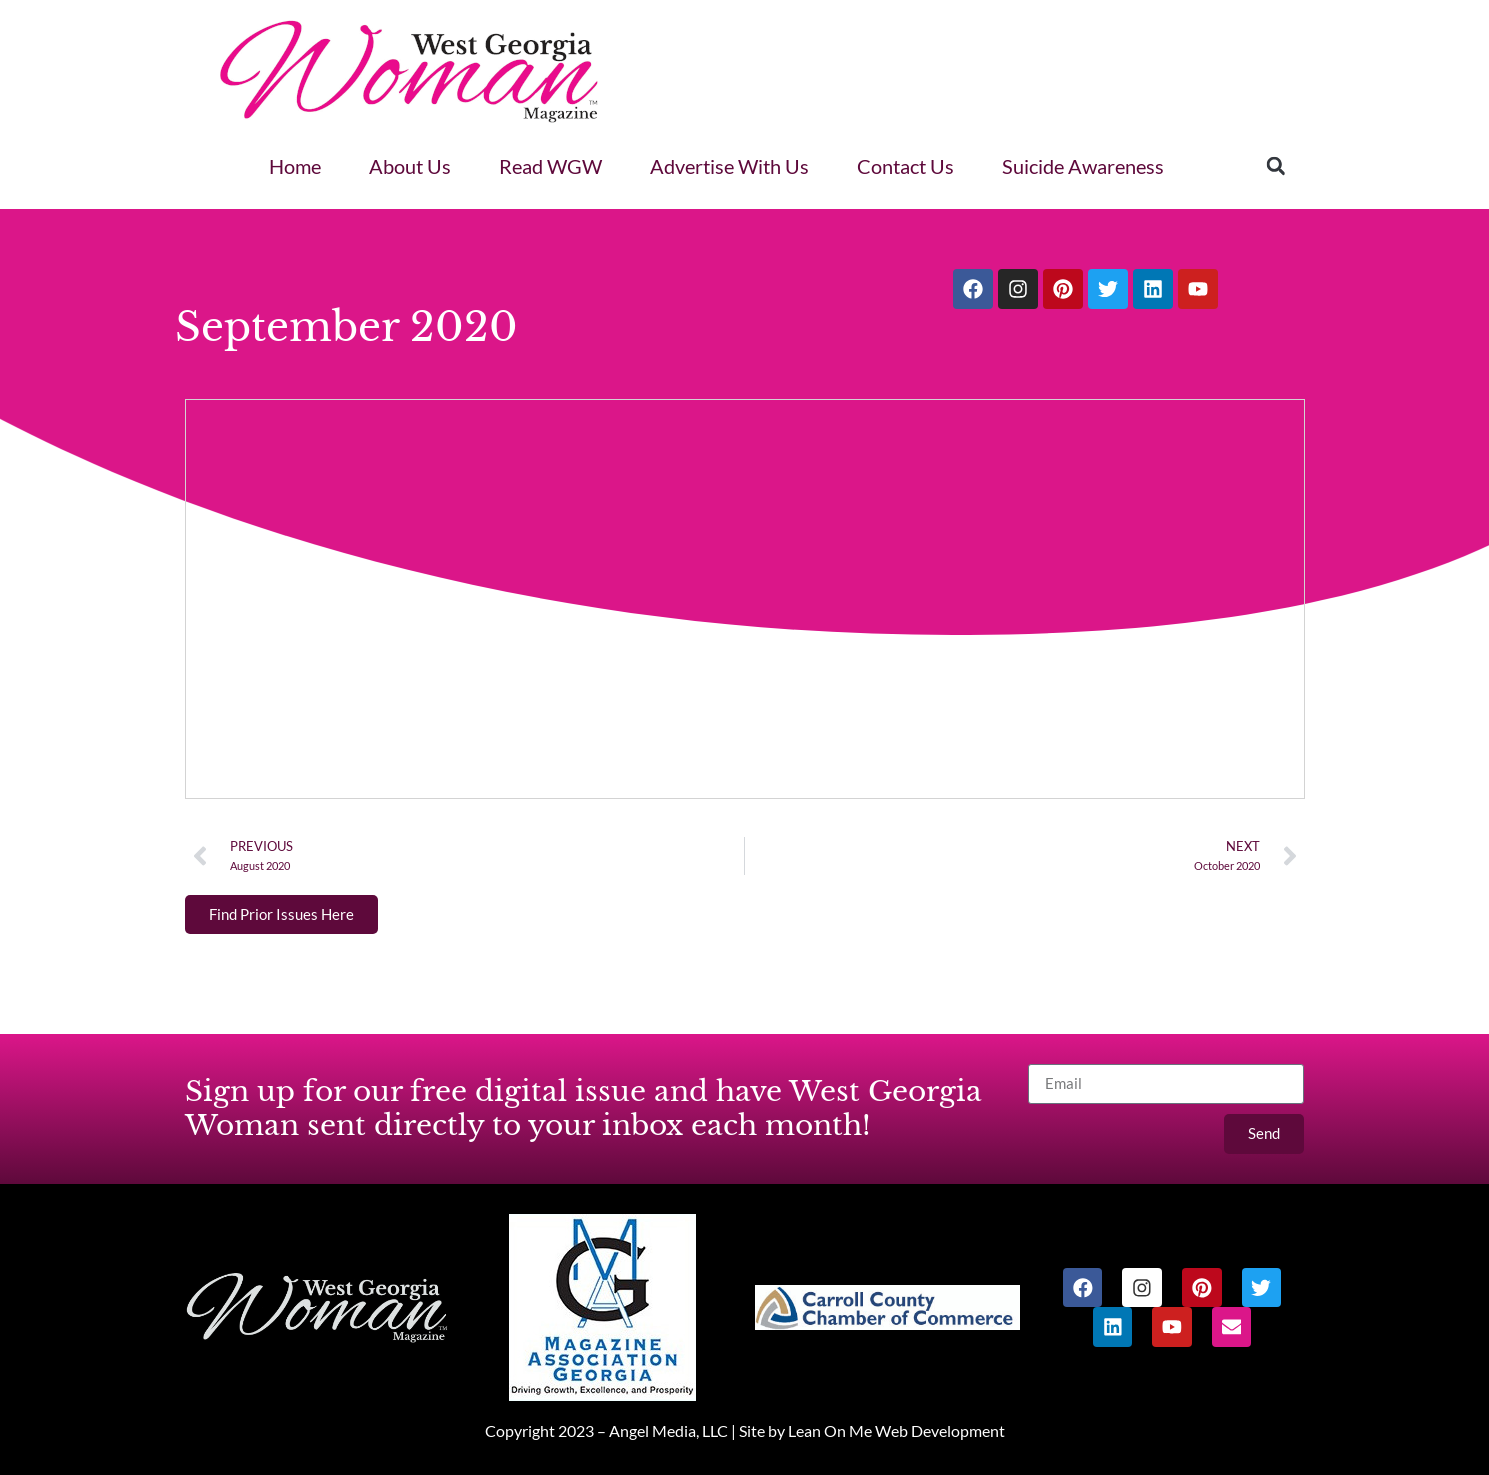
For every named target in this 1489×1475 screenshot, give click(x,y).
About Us (410, 166)
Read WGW (550, 166)
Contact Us (905, 166)
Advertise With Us (729, 166)
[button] (1276, 166)
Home (295, 166)
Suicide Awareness (1083, 166)
